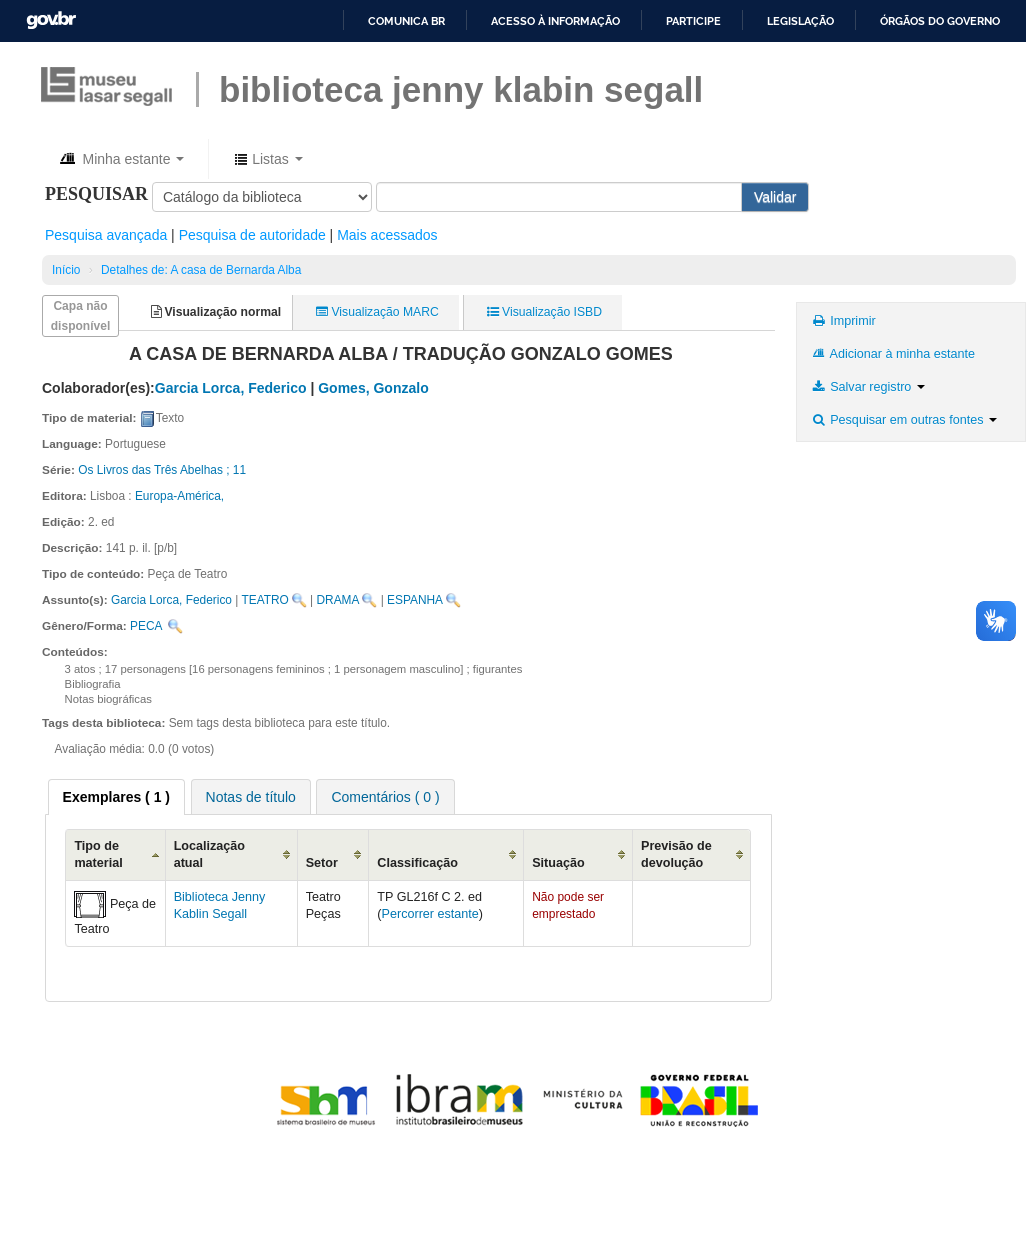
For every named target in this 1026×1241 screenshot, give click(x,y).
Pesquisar (96, 194)
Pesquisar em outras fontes (903, 420)
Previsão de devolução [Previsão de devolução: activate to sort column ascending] (676, 854)
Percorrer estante (430, 914)
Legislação (800, 21)
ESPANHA (415, 600)
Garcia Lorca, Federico (171, 600)
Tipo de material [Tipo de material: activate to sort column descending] (98, 854)
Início (66, 270)
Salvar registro (867, 387)
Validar (775, 197)
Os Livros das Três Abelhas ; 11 (162, 470)
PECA (146, 626)
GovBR (51, 20)
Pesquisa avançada (106, 235)
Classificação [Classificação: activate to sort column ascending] (417, 863)
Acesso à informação (555, 21)
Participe (693, 21)
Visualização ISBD (544, 312)
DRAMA (337, 600)
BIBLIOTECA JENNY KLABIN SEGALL (461, 89)
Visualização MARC (377, 312)
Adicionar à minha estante (892, 354)
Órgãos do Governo (940, 21)
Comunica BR (406, 21)
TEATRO (264, 600)
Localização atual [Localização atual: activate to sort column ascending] (209, 854)
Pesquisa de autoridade (252, 235)
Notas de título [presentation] (251, 797)
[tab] (116, 797)
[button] (120, 159)
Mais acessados (387, 235)
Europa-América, (179, 496)
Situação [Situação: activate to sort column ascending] (558, 863)
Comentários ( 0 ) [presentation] (385, 797)
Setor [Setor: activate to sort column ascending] (322, 863)
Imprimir (842, 321)
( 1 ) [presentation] (116, 797)
